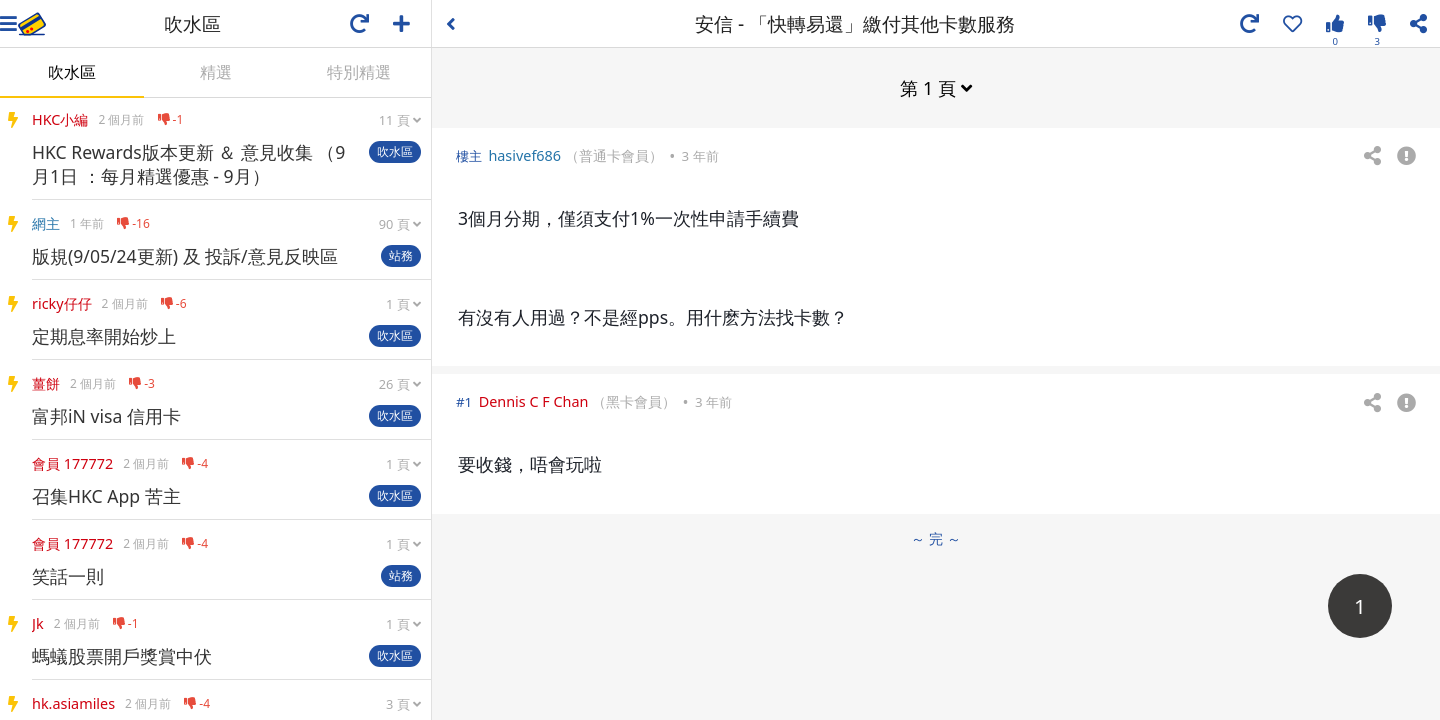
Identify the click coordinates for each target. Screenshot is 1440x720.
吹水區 (72, 72)
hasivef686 (524, 155)
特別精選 (359, 72)
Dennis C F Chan (534, 401)
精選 (216, 72)
